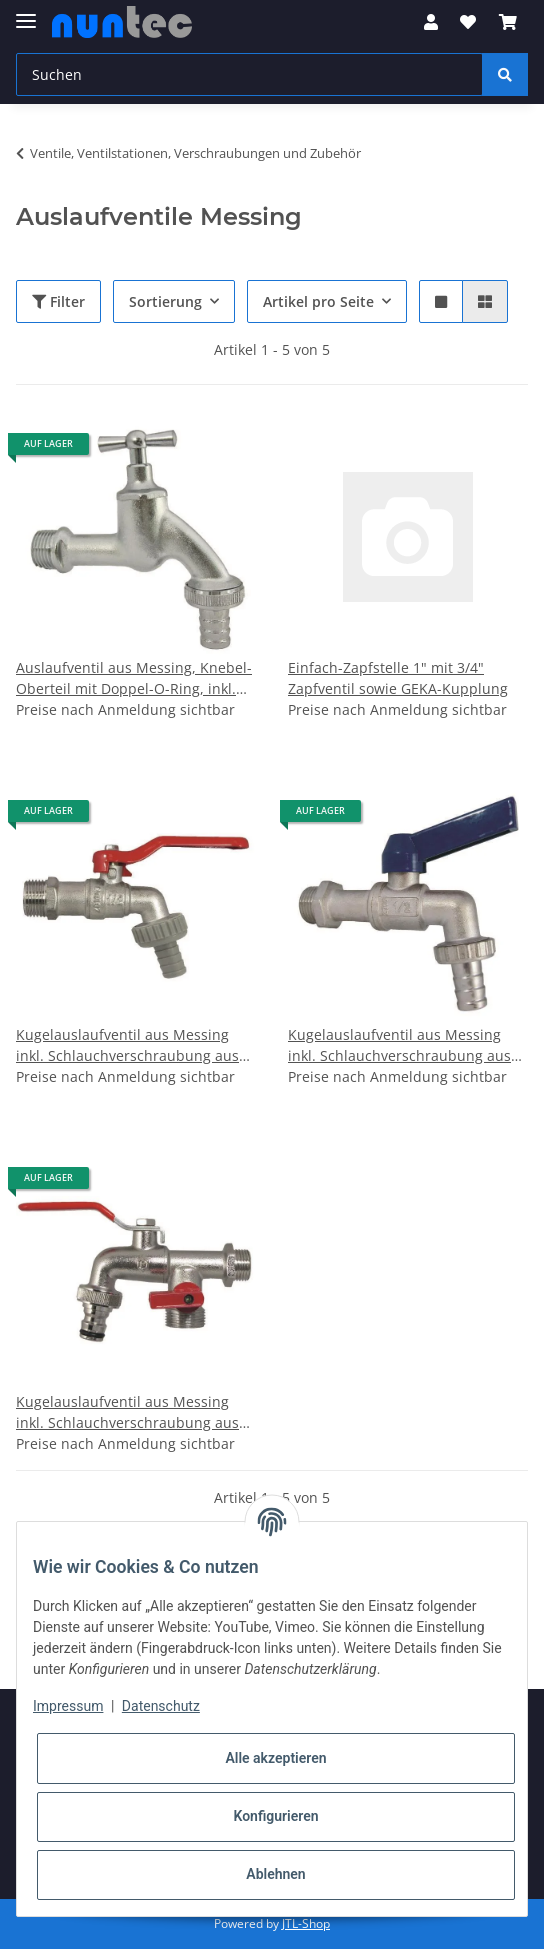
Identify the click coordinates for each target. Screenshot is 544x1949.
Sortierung (165, 301)
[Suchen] (249, 74)
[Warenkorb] (508, 22)
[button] (431, 22)
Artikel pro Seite (318, 301)
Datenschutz (161, 1706)
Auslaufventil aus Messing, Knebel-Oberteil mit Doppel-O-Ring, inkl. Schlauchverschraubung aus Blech (134, 678)
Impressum (68, 1706)
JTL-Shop (306, 1923)
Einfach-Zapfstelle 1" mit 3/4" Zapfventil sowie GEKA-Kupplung (398, 678)
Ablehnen (275, 1874)
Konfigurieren (275, 1816)
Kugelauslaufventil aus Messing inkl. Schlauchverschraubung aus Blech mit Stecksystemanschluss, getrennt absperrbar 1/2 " (127, 1412)
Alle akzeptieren (275, 1758)
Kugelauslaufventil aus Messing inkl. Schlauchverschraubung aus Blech (127, 1045)
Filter (58, 301)
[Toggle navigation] (26, 12)
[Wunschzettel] (468, 22)
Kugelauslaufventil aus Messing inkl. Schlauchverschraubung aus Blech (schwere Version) (399, 1045)
